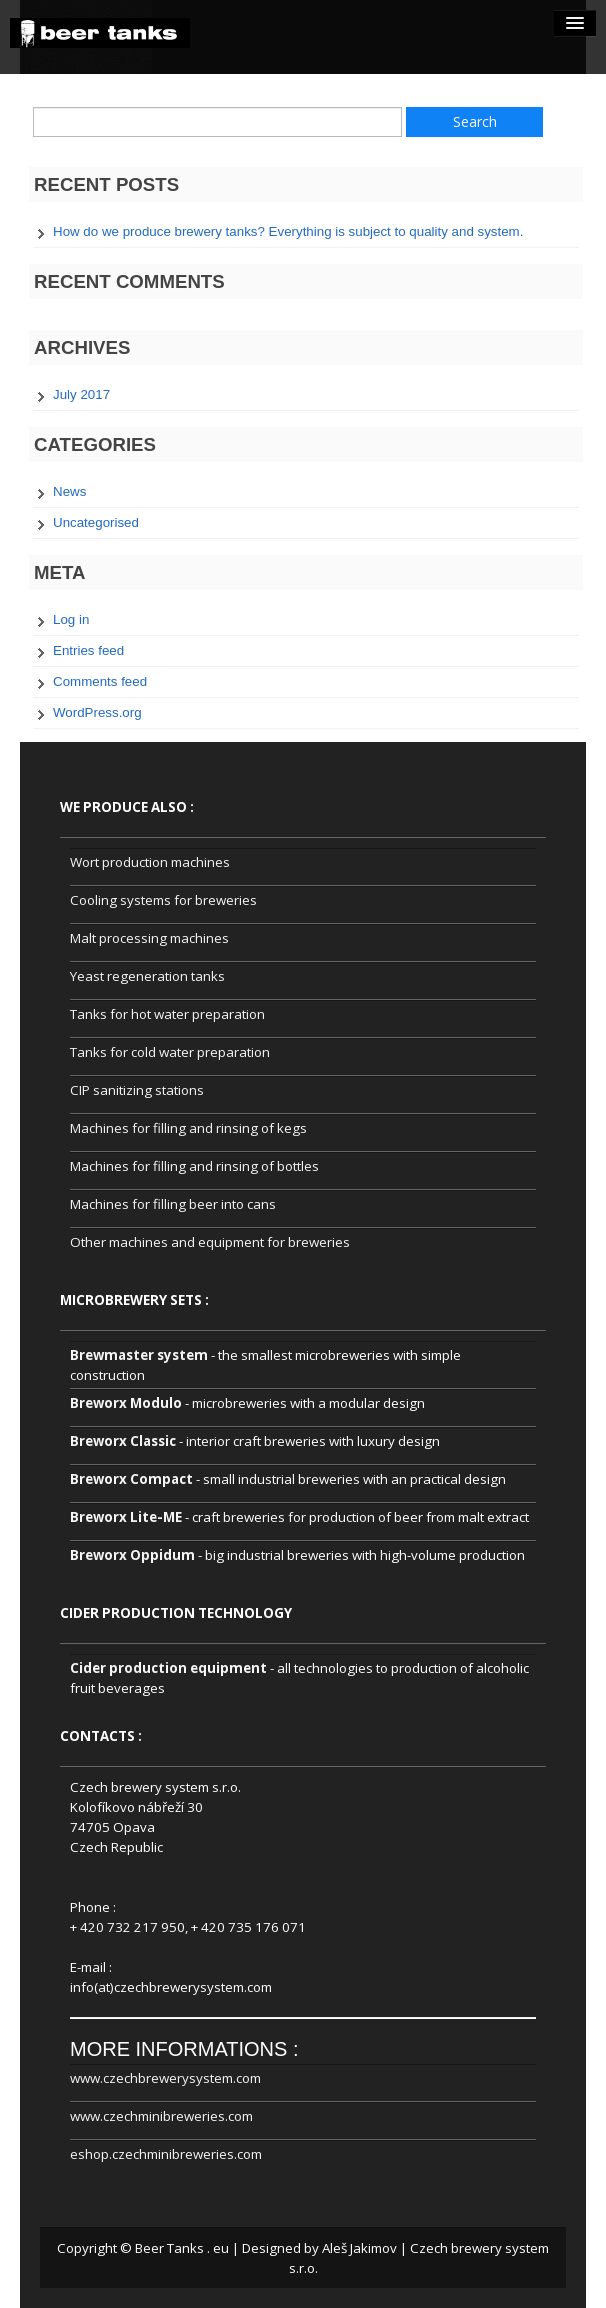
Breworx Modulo (126, 1403)
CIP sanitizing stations (137, 1090)
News (69, 491)
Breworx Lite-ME (126, 1517)
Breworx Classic (123, 1441)
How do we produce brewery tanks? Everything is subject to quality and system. (288, 231)
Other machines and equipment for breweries (210, 1242)
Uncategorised (96, 522)
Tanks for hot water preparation (167, 1014)
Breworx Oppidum (132, 1555)
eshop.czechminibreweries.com (166, 2154)
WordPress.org (97, 712)
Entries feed (88, 650)
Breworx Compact (131, 1479)
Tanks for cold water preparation (170, 1052)
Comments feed (100, 681)
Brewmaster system (139, 1355)
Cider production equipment (168, 1668)
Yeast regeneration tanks (147, 976)
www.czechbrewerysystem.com (165, 2078)
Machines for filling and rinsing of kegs (188, 1128)
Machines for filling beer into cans (173, 1204)
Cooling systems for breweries (163, 900)
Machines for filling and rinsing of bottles (194, 1166)
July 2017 (81, 394)
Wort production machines (150, 862)
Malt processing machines (149, 938)
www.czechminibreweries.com (161, 2116)
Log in (71, 619)
